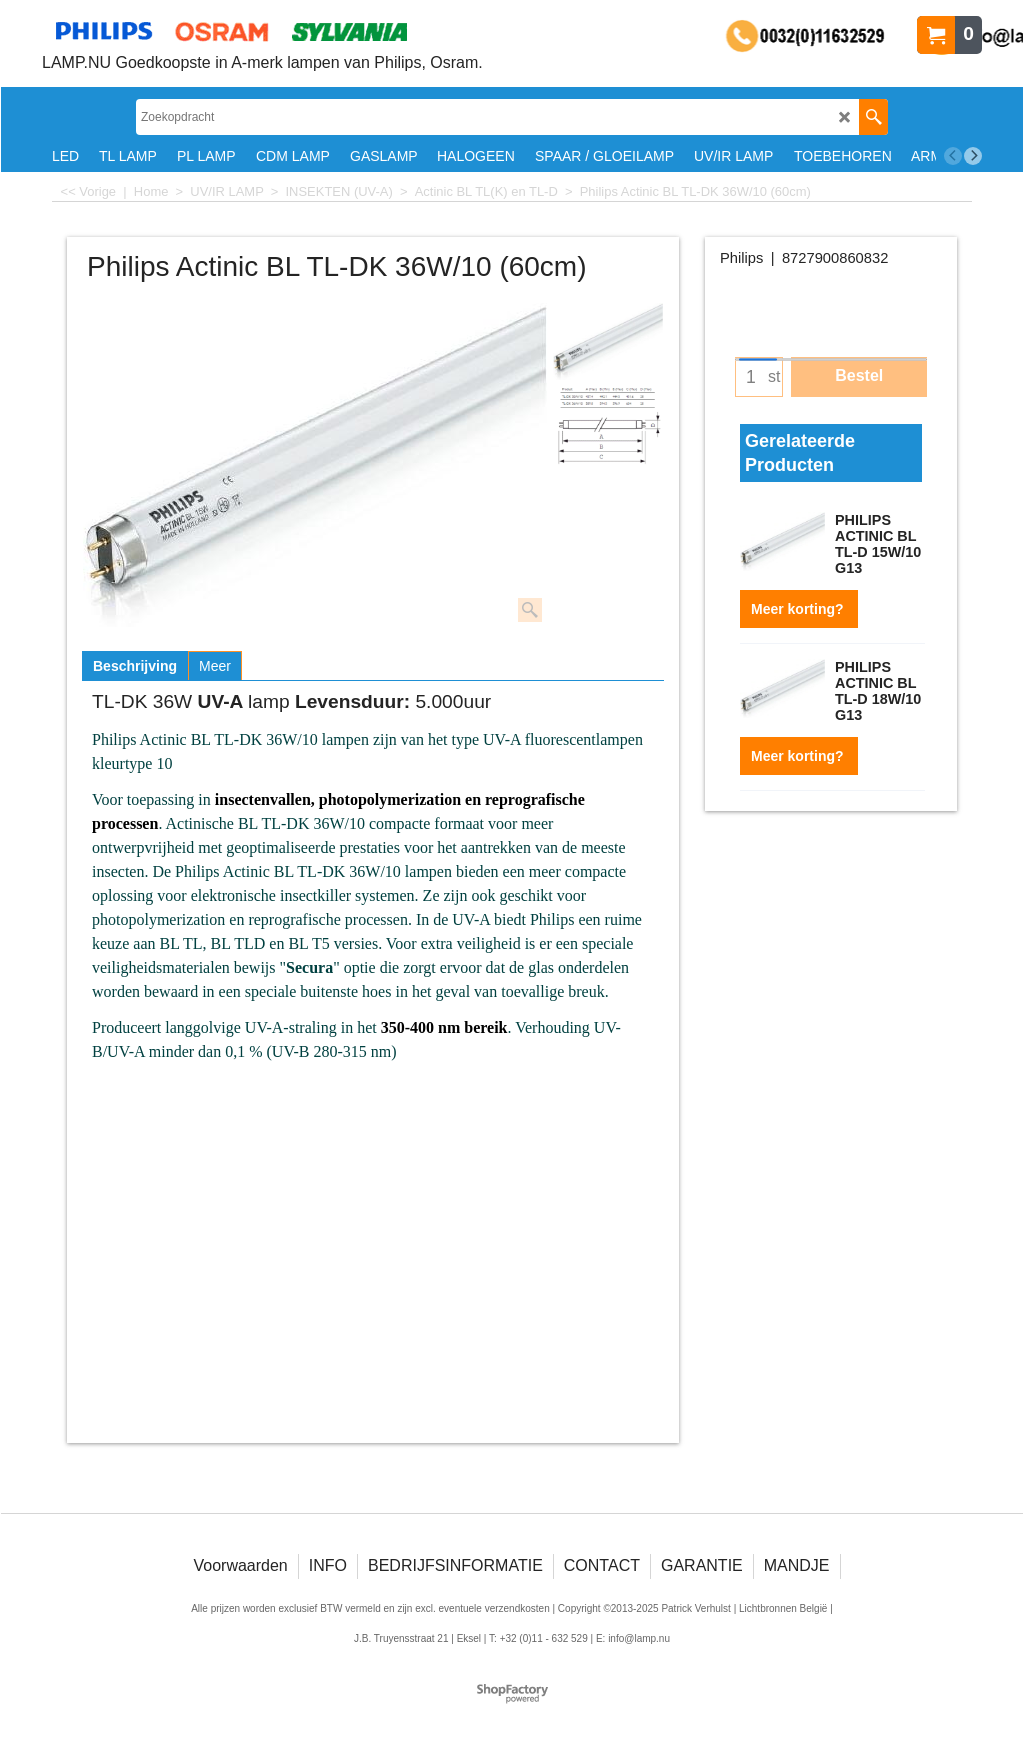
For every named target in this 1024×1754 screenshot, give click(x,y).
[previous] (953, 156)
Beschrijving (135, 666)
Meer (215, 666)
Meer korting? (799, 609)
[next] (973, 156)
